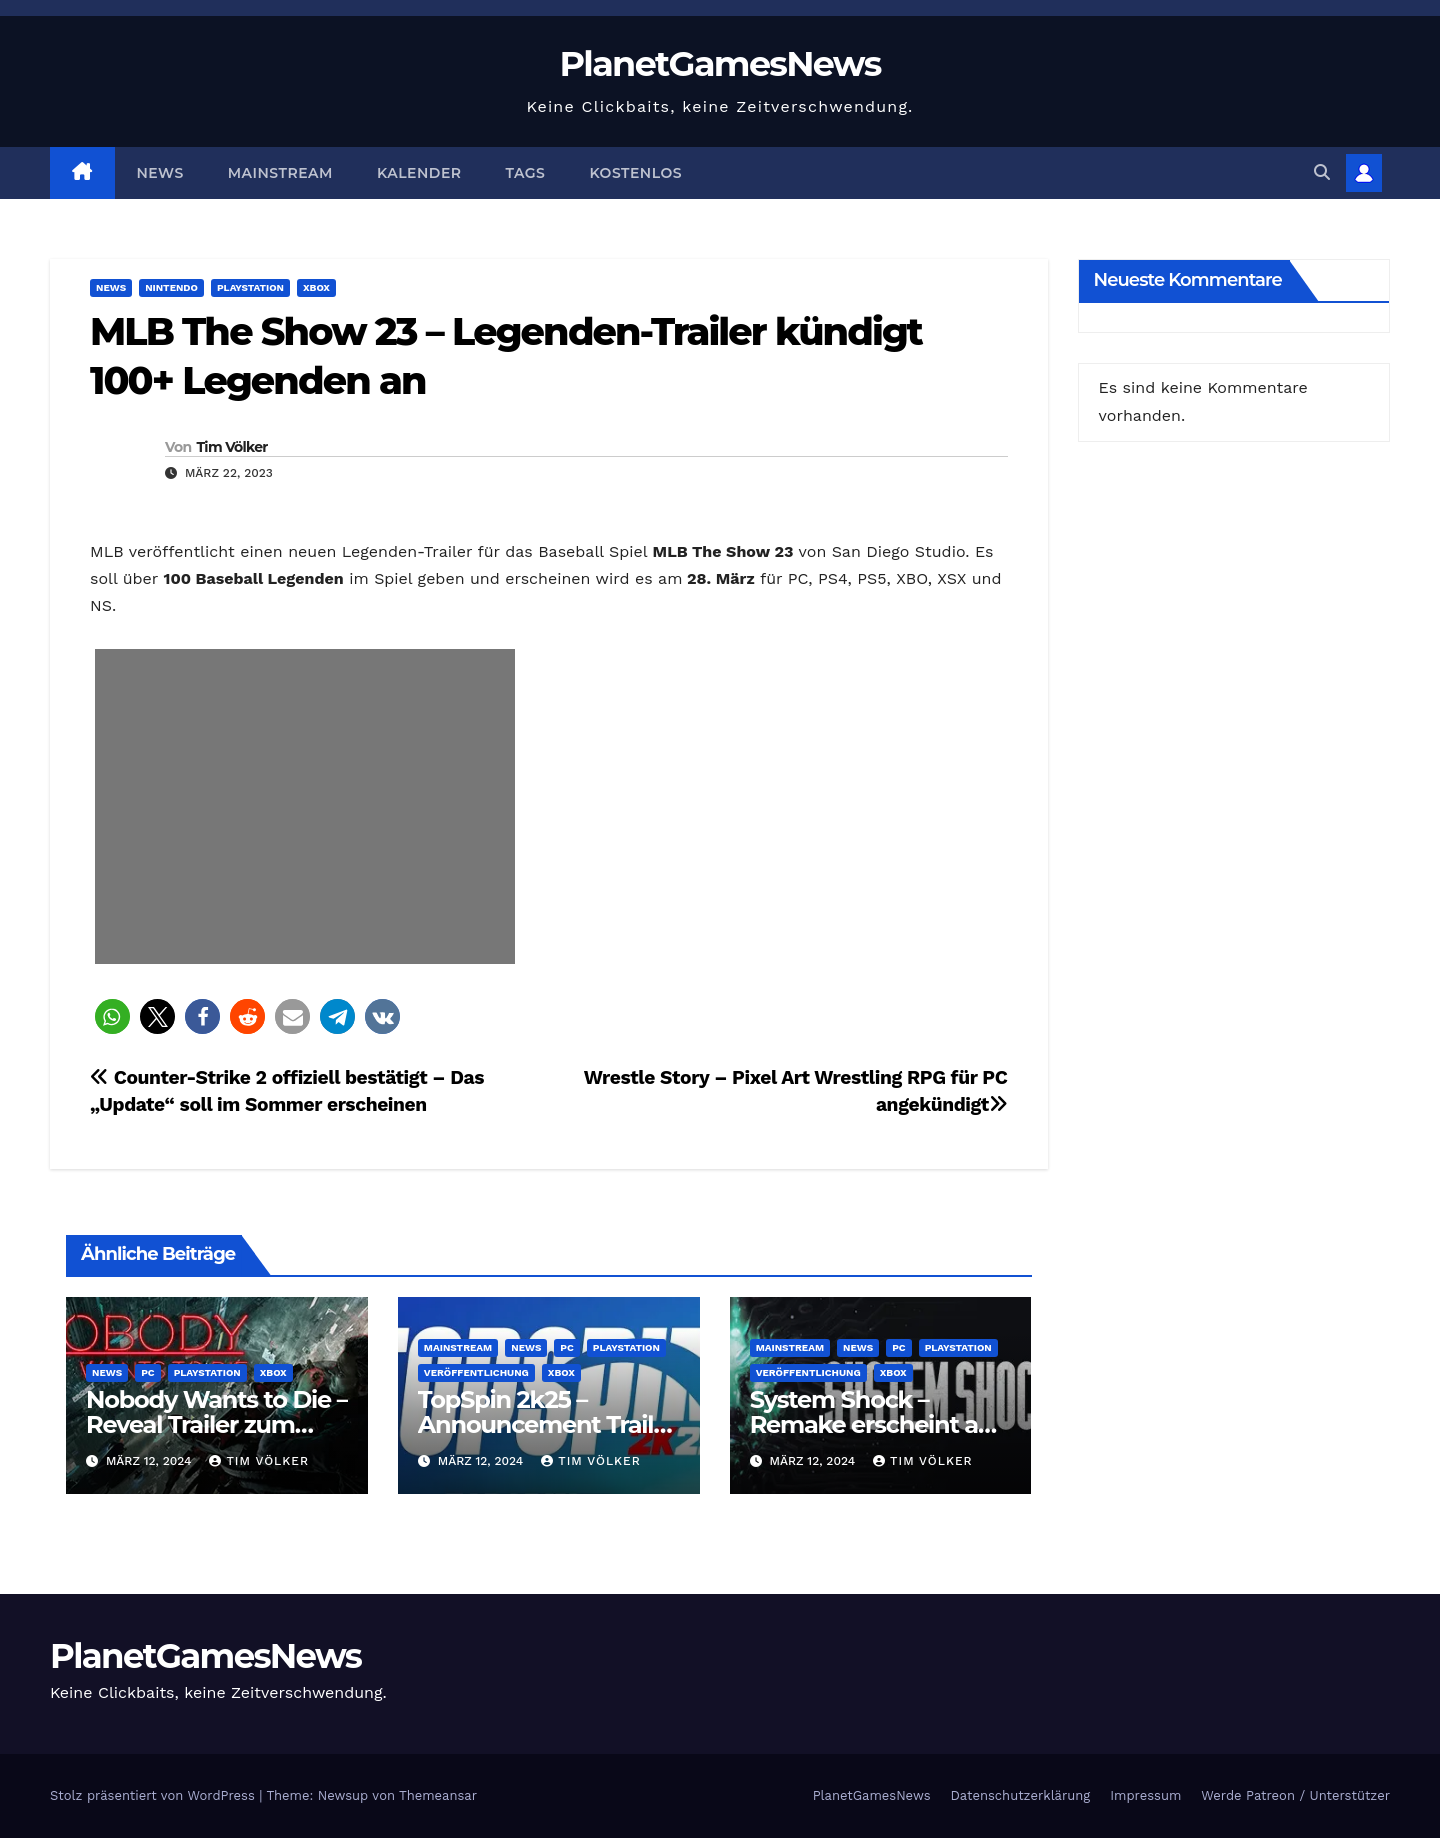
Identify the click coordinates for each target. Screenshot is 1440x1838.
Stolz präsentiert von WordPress (154, 1795)
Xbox (316, 287)
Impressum (1145, 1795)
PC (148, 1372)
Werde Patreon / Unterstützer (1295, 1795)
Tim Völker (231, 447)
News (160, 173)
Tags (526, 173)
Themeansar (438, 1795)
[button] (1322, 172)
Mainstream (280, 173)
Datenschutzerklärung (1021, 1795)
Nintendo (171, 287)
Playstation (250, 287)
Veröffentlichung (476, 1372)
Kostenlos (635, 173)
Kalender (419, 173)
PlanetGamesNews (719, 63)
